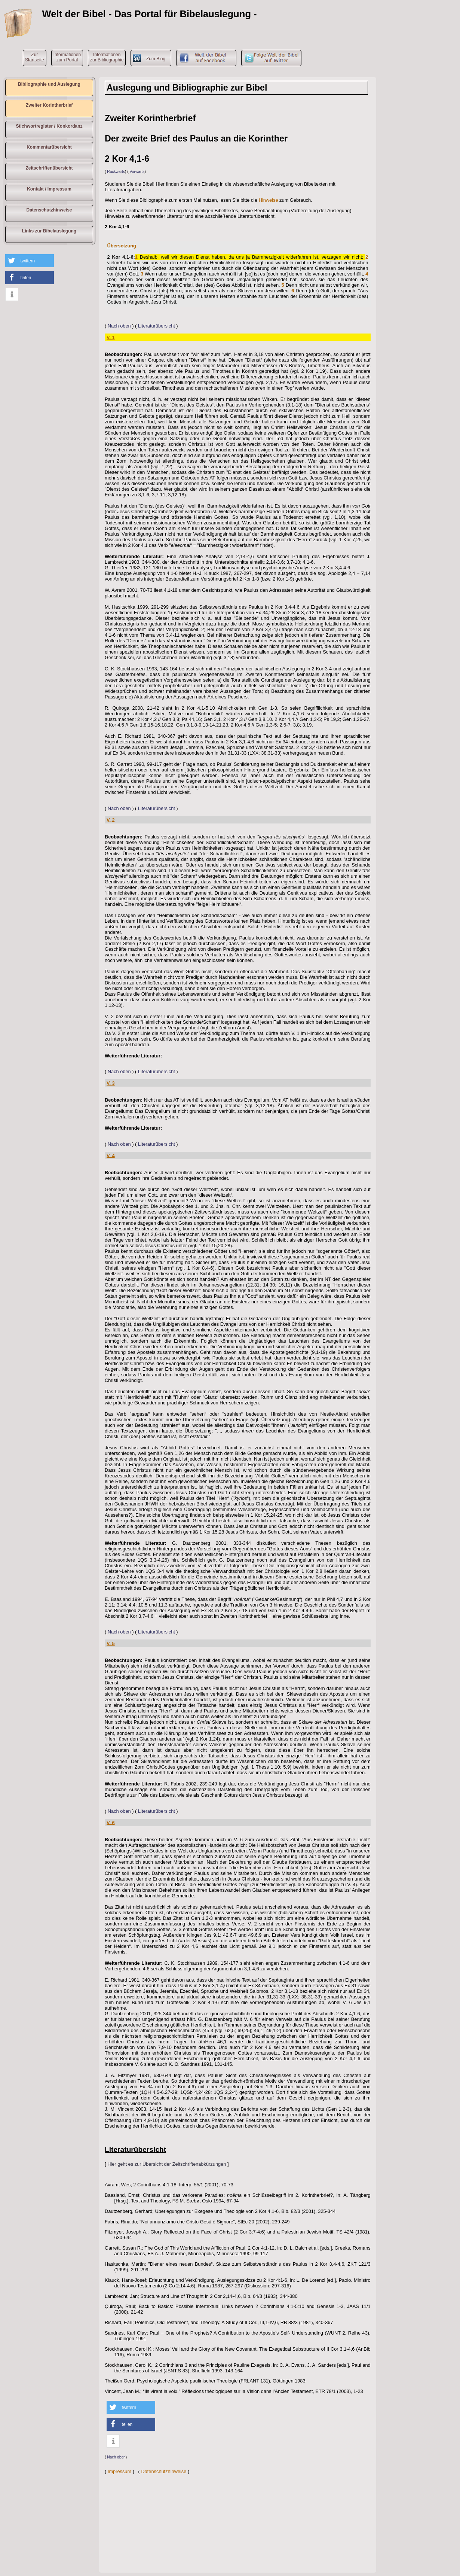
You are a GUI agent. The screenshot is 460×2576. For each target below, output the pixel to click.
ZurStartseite (34, 57)
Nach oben (119, 326)
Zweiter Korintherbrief (49, 105)
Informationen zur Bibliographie (106, 57)
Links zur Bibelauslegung (49, 231)
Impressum (119, 2471)
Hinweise (268, 200)
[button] (29, 260)
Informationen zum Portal (67, 57)
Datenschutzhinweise (49, 210)
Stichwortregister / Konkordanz (49, 126)
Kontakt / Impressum (49, 189)
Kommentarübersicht (49, 147)
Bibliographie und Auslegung (49, 84)
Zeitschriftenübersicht (49, 168)
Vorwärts (137, 172)
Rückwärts (116, 172)
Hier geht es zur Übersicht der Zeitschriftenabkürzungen (166, 2164)
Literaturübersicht (156, 326)
